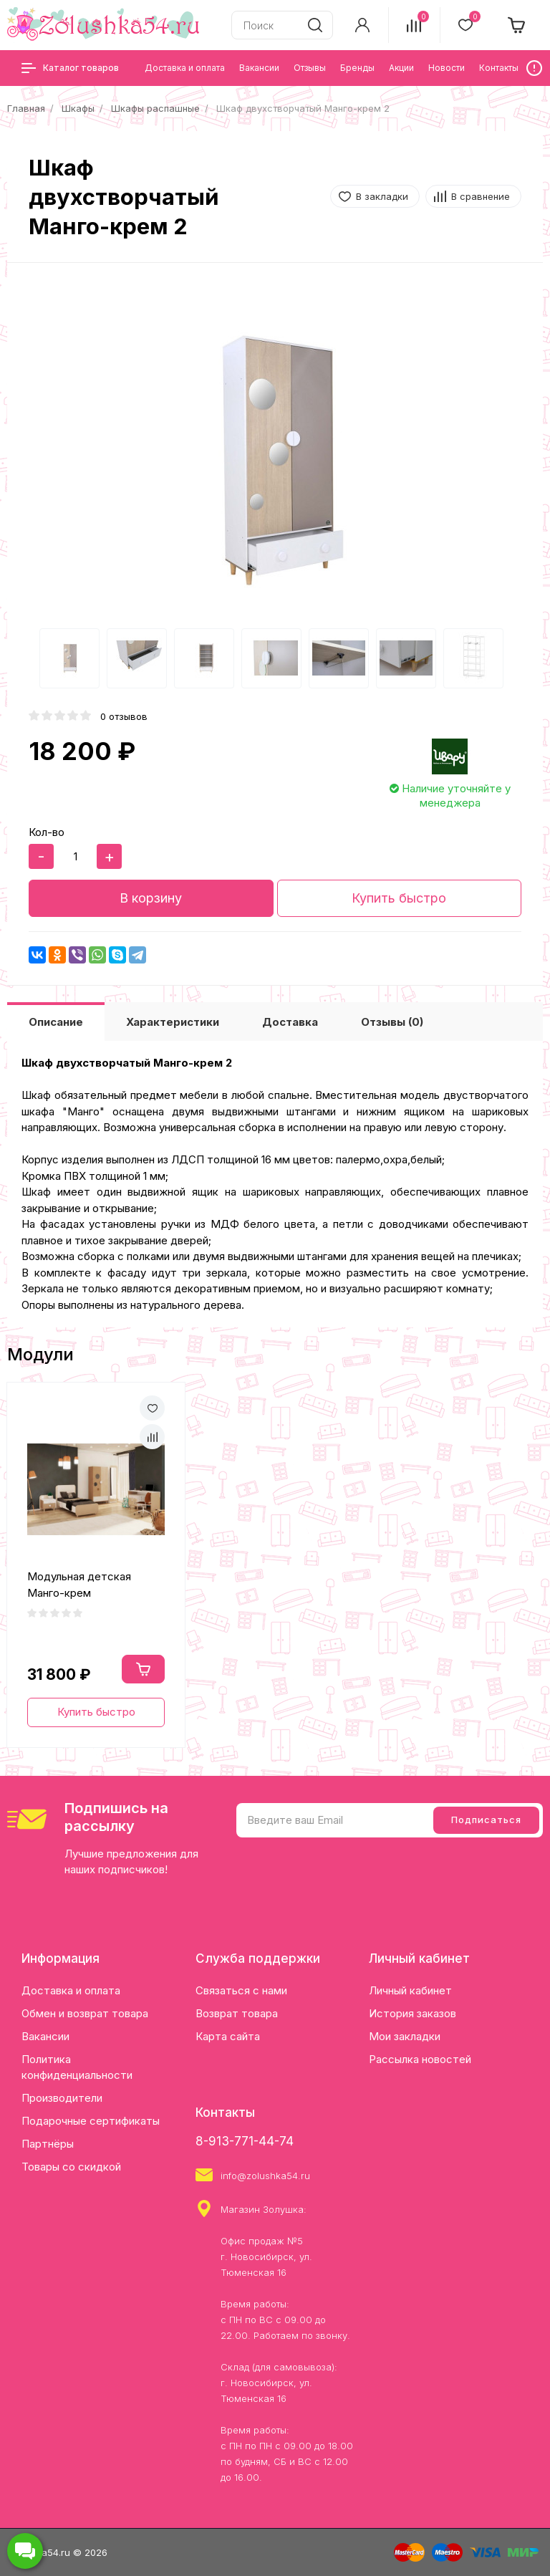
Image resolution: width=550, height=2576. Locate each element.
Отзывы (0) (392, 1022)
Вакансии (45, 2036)
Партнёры (47, 2143)
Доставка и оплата (70, 1990)
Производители (61, 2098)
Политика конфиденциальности (76, 2067)
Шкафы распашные (155, 108)
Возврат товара (237, 2013)
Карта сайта (228, 2036)
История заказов (412, 2013)
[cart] (517, 25)
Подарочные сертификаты (90, 2121)
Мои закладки (404, 2036)
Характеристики (172, 1022)
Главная (26, 108)
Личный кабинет (410, 1990)
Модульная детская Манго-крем (79, 1585)
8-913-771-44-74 (245, 2141)
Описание (56, 1022)
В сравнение (480, 196)
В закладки (382, 196)
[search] (315, 25)
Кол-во (46, 832)
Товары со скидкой (71, 2166)
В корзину (151, 897)
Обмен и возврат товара (84, 2013)
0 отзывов (124, 716)
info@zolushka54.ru (265, 2175)
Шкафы (78, 108)
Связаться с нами (241, 1990)
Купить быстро (399, 897)
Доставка (290, 1022)
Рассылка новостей (420, 2059)
